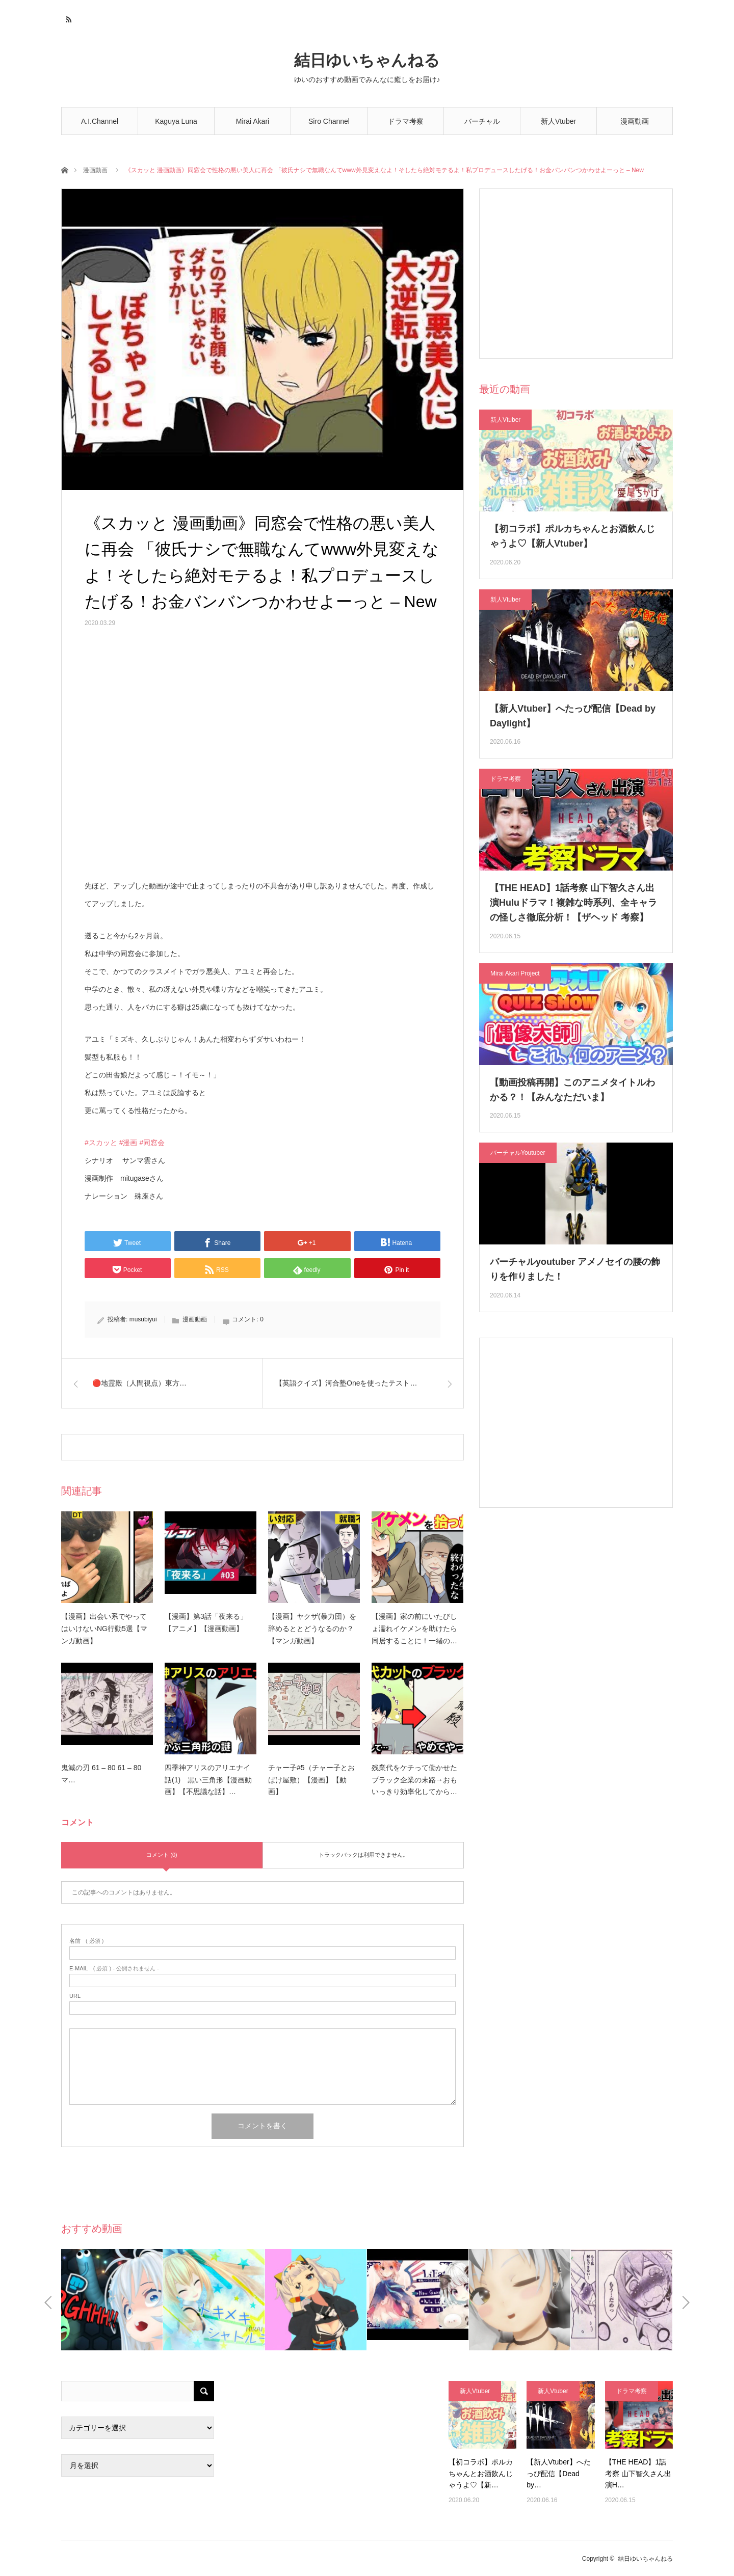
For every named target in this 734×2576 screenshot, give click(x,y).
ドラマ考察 (406, 121)
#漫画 (128, 1142)
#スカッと (101, 1142)
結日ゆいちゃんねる (367, 60)
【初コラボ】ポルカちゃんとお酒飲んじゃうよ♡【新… (481, 2473)
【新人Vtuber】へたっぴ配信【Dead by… (558, 2473)
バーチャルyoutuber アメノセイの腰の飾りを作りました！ (575, 1269)
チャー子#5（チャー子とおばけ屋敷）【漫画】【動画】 (311, 1780)
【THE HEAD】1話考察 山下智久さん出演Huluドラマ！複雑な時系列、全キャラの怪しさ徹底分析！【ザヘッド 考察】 (573, 903)
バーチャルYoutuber (482, 126)
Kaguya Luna (176, 121)
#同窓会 (152, 1142)
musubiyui (143, 1319)
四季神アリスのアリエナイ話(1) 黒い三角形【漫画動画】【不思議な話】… (208, 1780)
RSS (67, 17)
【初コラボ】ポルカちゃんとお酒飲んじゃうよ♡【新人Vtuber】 (572, 536)
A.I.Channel (99, 121)
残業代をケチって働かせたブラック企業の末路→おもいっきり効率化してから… (414, 1780)
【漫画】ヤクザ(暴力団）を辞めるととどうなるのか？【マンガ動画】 (312, 1628)
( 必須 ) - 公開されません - (114, 1968)
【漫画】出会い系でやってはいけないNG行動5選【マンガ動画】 (104, 1628)
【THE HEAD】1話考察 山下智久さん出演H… (638, 2473)
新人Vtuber (558, 121)
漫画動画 (634, 121)
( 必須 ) (86, 1941)
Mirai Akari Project (515, 973)
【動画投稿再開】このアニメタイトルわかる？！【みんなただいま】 (572, 1089)
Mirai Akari (252, 121)
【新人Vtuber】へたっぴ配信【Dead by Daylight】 (573, 715)
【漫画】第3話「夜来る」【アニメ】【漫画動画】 (206, 1622)
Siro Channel (329, 121)
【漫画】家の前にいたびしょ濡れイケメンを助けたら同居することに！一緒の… (414, 1628)
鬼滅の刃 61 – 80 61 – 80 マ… (101, 1774)
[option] (112, 2299)
